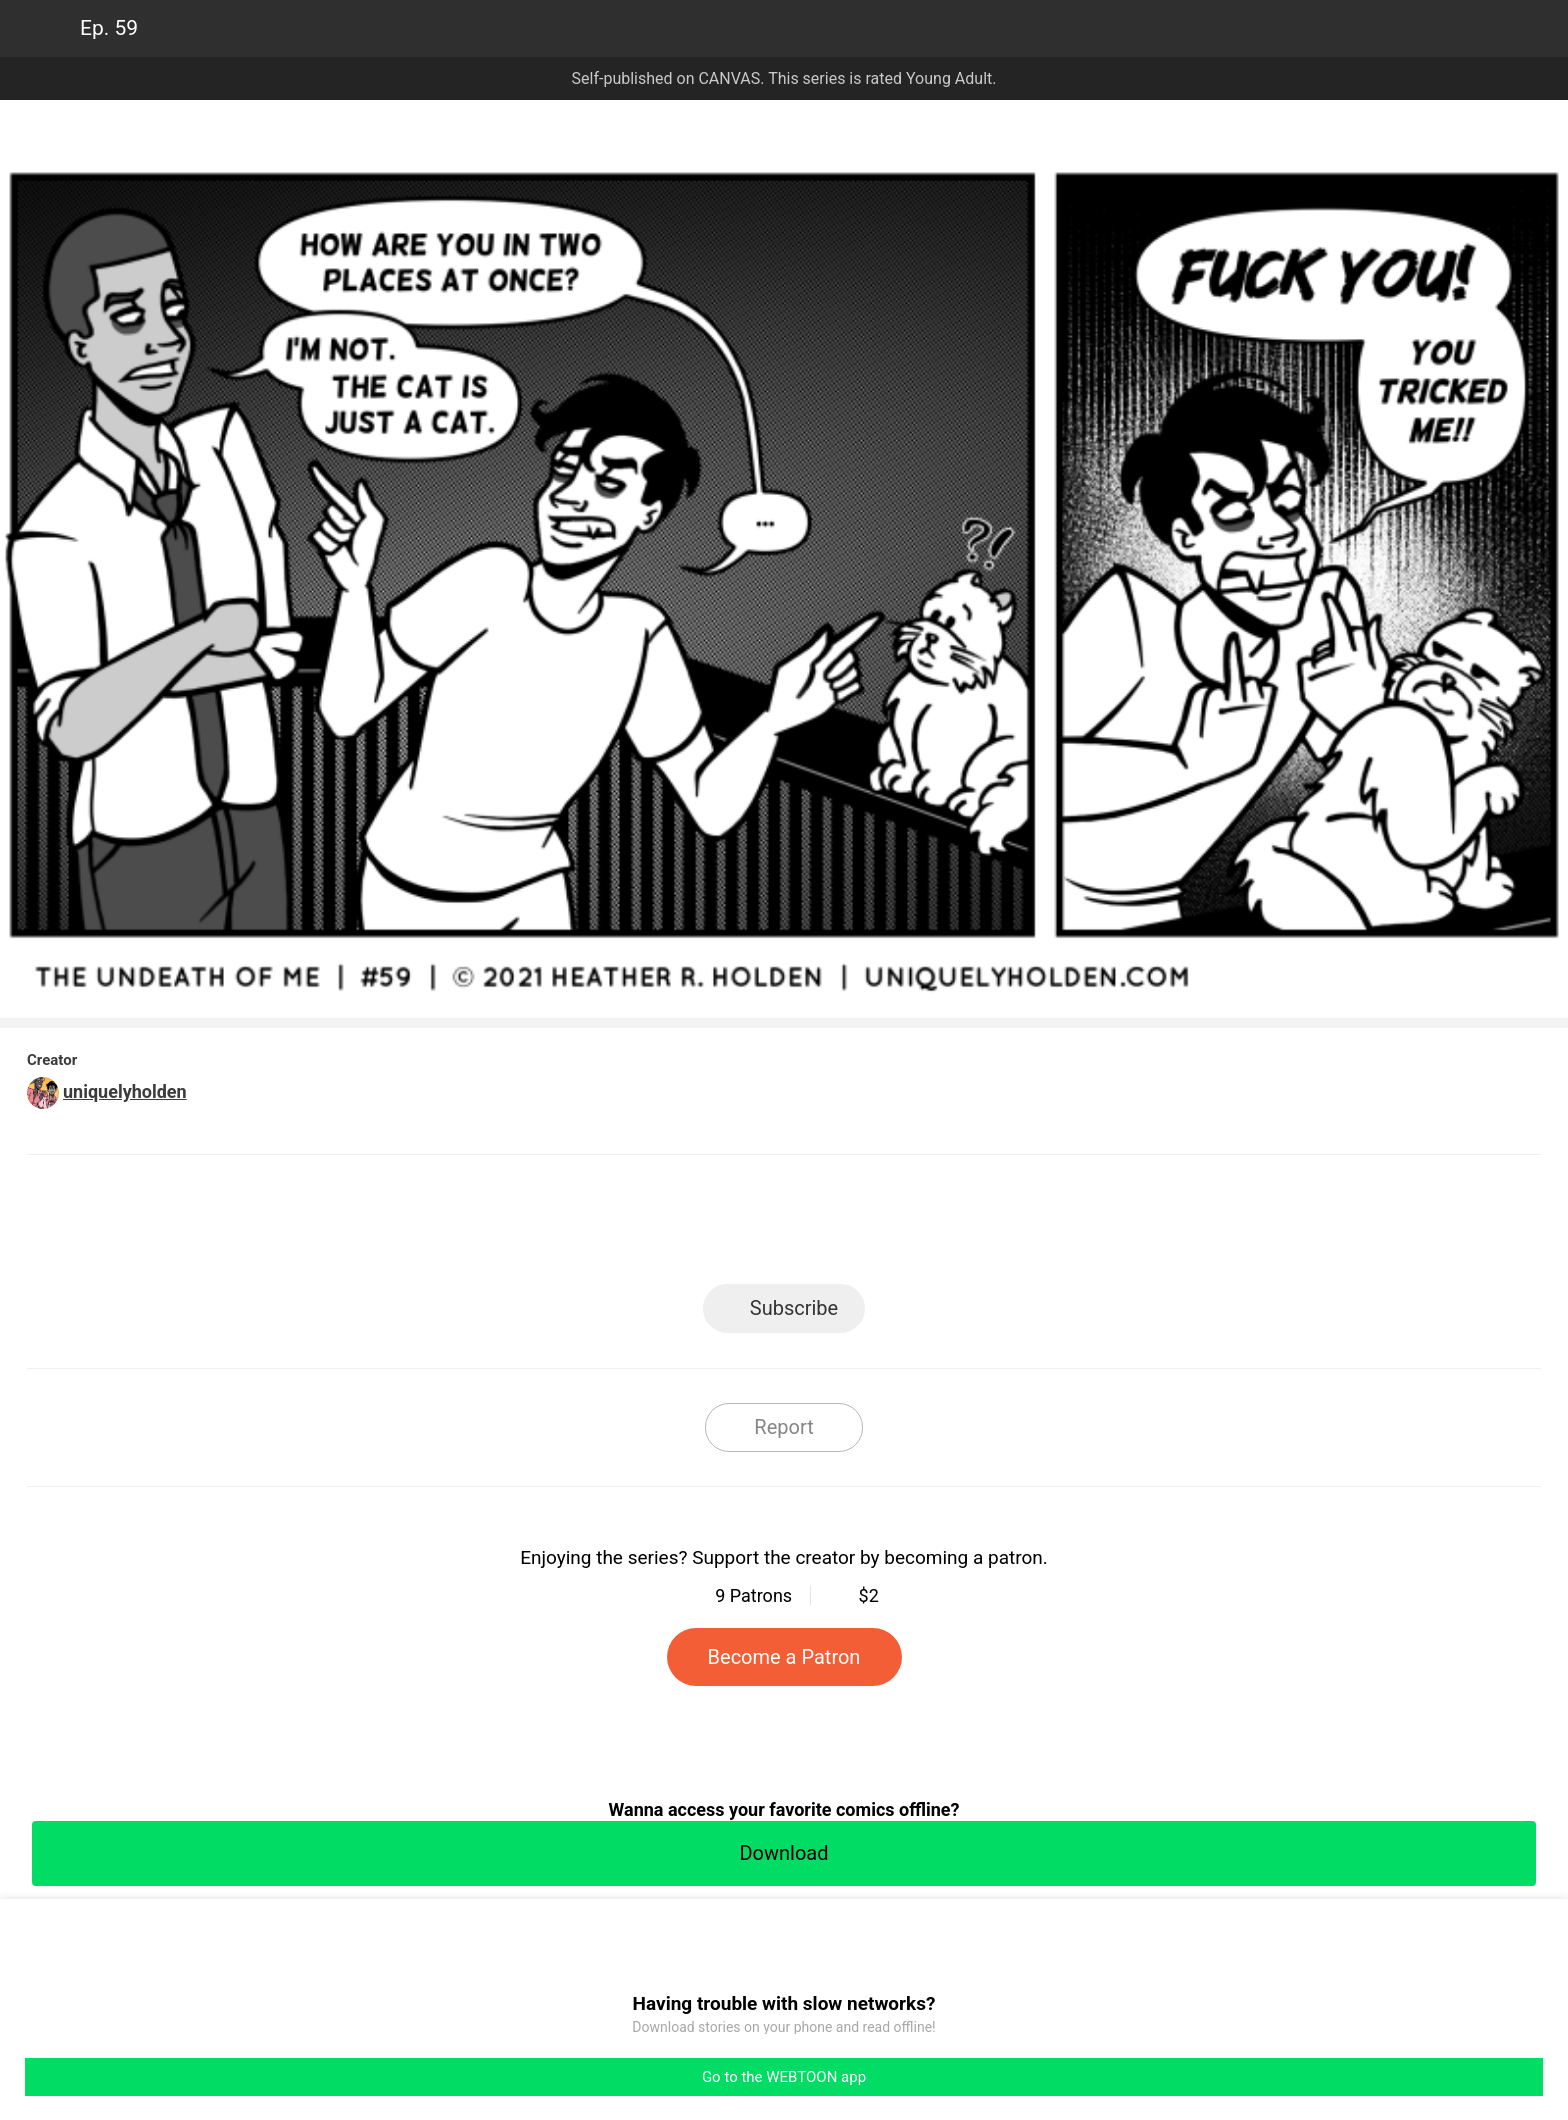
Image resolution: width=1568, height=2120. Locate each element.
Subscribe (794, 1308)
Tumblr (874, 1225)
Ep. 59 (109, 28)
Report (783, 1427)
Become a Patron (784, 1657)
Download (783, 1853)
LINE (604, 1225)
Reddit (964, 1225)
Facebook (694, 1225)
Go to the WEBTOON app (784, 2077)
